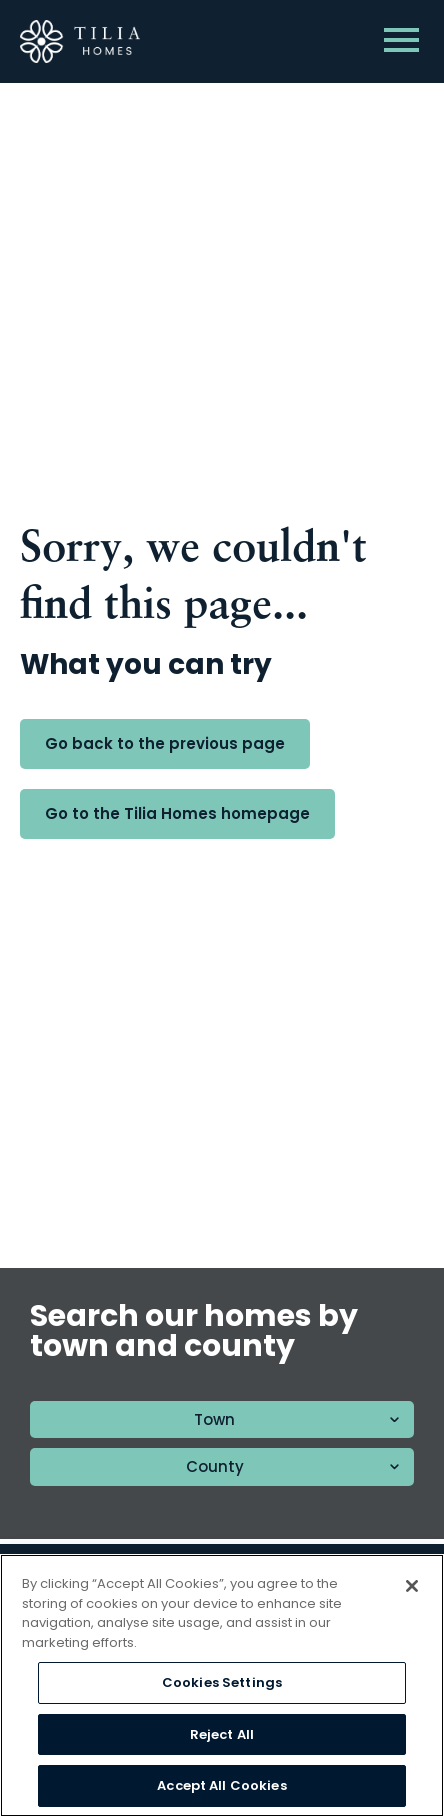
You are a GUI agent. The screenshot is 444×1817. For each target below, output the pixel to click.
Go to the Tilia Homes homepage (177, 813)
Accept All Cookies (221, 1785)
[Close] (412, 1586)
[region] (222, 1685)
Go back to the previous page (165, 743)
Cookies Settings (222, 1682)
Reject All (222, 1734)
